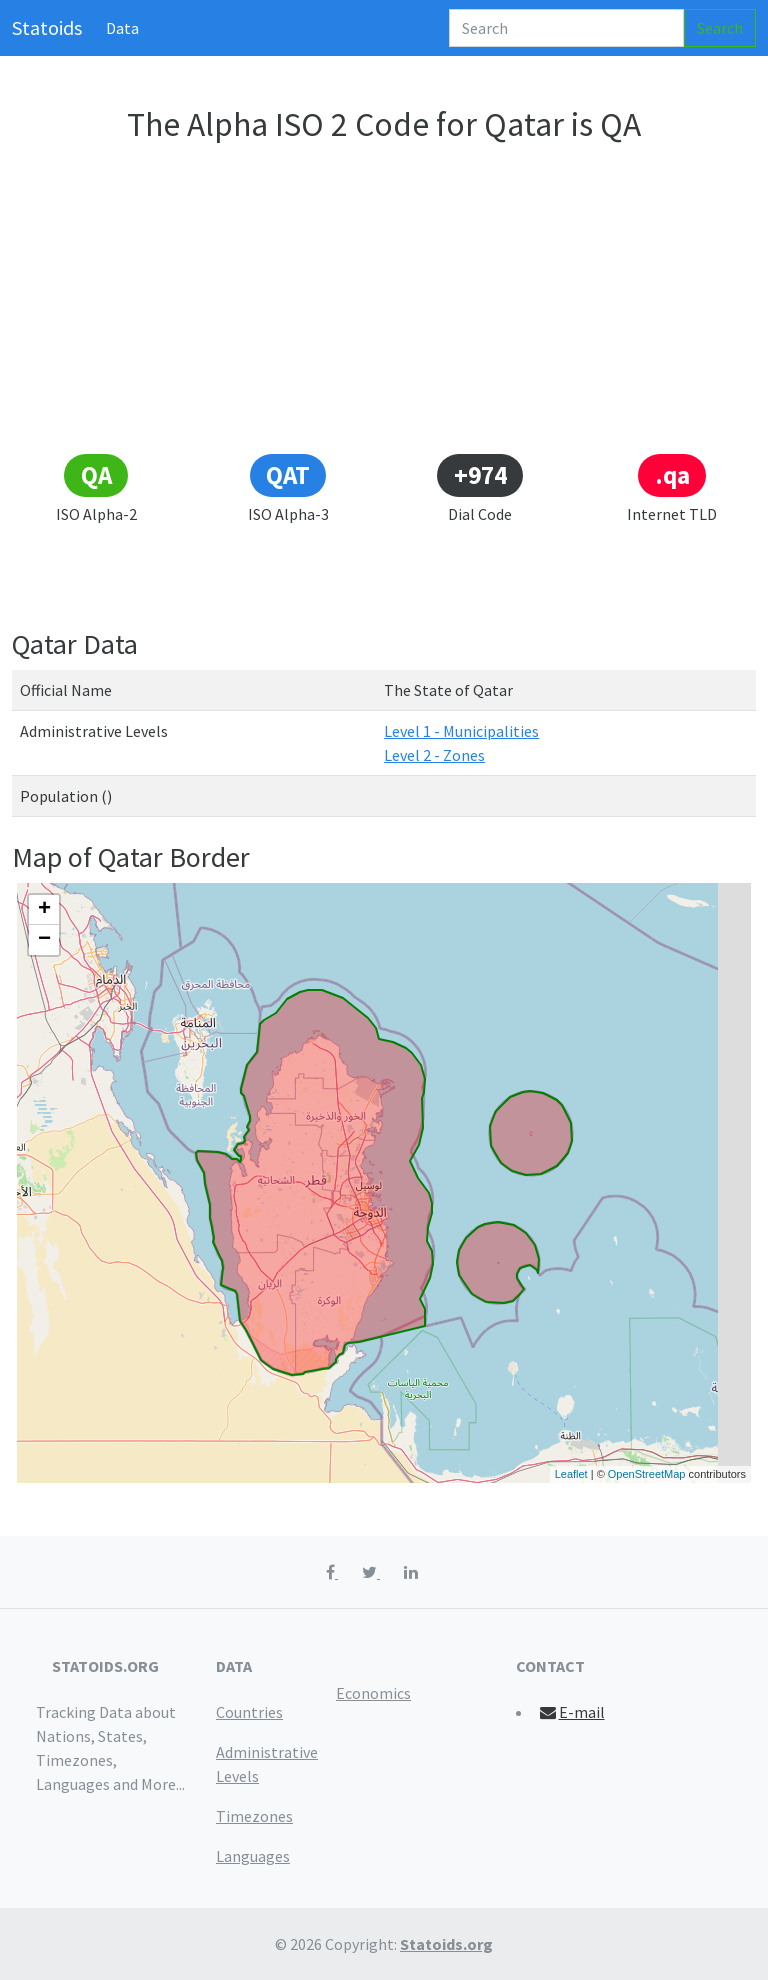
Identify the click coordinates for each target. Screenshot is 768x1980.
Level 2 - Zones (434, 755)
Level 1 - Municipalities (461, 731)
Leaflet (571, 1474)
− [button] (44, 940)
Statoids (47, 27)
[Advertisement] (384, 302)
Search (720, 28)
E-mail (571, 1712)
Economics (373, 1693)
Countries (249, 1712)
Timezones (254, 1816)
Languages (253, 1856)
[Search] (566, 28)
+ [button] (44, 910)
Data (122, 28)
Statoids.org (446, 1944)
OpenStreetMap (647, 1474)
